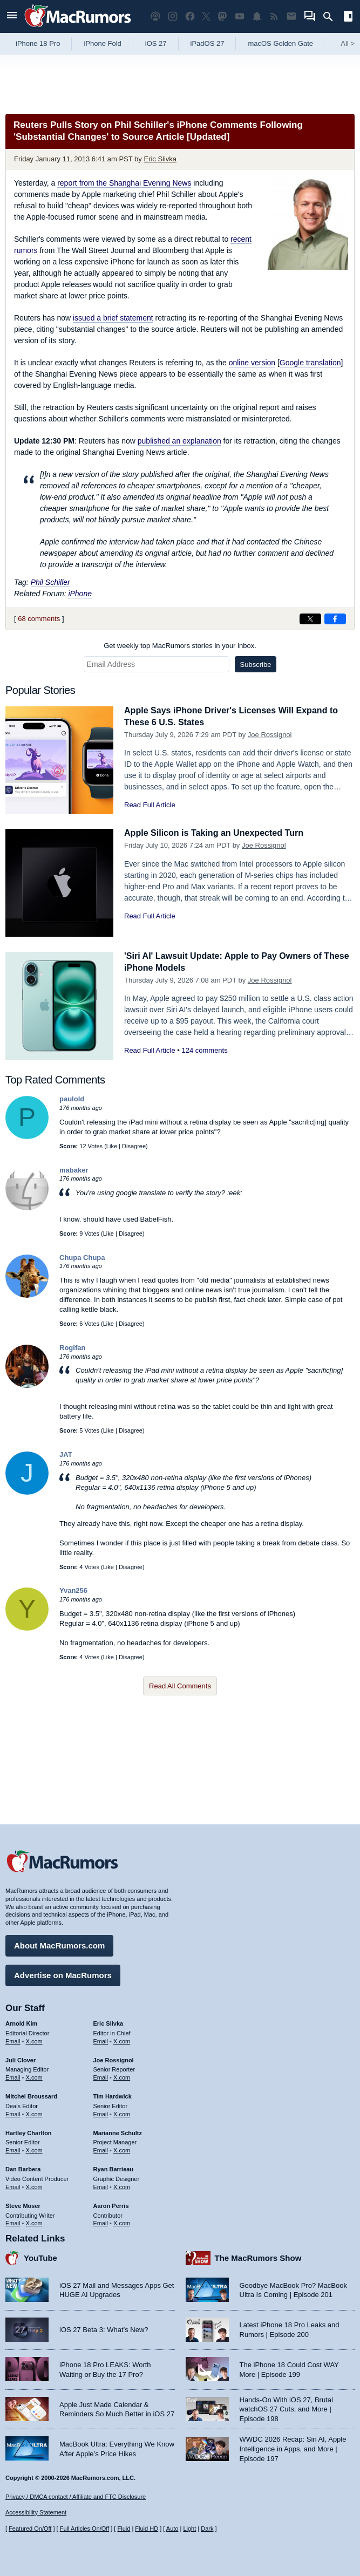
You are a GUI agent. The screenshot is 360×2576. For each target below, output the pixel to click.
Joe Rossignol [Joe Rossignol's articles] (113, 2058)
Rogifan (72, 1348)
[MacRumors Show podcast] (155, 16)
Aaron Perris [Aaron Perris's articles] (111, 2204)
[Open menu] (11, 16)
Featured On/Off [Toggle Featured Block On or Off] (30, 2528)
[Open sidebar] (348, 17)
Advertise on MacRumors (63, 1973)
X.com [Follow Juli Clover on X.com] (34, 2076)
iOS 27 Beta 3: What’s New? (103, 2328)
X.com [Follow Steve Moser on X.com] (34, 2221)
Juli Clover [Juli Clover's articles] (20, 2058)
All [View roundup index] (348, 43)
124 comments (204, 1050)
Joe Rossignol (270, 735)
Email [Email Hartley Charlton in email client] (13, 2148)
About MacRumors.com (59, 1943)
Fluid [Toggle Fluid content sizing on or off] (123, 2528)
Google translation (310, 362)
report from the (124, 183)
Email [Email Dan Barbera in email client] (13, 2185)
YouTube (40, 2256)
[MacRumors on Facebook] (190, 16)
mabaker (73, 1170)
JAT (65, 1454)
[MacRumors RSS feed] (274, 16)
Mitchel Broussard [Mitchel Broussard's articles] (31, 2094)
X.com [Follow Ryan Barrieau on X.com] (121, 2185)
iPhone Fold (102, 43)
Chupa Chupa (82, 1257)
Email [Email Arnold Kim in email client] (13, 2039)
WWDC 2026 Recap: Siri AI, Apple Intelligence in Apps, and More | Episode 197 (293, 2447)
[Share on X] (310, 619)
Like (111, 1146)
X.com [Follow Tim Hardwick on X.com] (121, 2112)
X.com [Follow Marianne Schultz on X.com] (121, 2148)
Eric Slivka (160, 159)
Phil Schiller (50, 582)
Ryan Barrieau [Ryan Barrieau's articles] (113, 2167)
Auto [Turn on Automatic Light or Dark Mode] (172, 2528)
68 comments (39, 619)
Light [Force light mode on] (189, 2528)
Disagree (134, 1146)
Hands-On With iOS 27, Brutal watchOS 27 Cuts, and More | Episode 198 (286, 2407)
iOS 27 (156, 43)
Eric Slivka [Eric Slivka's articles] (108, 2022)
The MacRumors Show (258, 2256)
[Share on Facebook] (335, 619)
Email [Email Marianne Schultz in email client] (100, 2148)
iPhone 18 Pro (38, 43)
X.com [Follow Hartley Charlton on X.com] (34, 2148)
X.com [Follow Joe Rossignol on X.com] (121, 2076)
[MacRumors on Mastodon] (222, 16)
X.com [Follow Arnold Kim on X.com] (34, 2039)
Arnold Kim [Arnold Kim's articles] (21, 2022)
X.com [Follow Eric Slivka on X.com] (121, 2039)
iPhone (80, 593)
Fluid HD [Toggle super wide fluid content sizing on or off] (146, 2528)
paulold (71, 1099)
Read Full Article (149, 805)
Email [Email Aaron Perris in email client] (100, 2221)
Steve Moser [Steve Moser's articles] (22, 2204)
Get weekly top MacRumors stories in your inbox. (180, 646)
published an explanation (179, 441)
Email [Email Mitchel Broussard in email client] (13, 2112)
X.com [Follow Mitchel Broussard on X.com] (34, 2112)
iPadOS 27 (208, 43)
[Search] (332, 17)
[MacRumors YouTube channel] (239, 16)
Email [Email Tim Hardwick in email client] (100, 2112)
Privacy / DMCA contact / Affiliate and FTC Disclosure (75, 2496)
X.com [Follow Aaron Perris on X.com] (121, 2221)
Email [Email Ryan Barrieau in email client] (100, 2185)
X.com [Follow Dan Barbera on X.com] (34, 2185)
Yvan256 (73, 1590)
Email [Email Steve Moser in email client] (13, 2221)
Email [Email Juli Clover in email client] (13, 2076)
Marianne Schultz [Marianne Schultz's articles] (117, 2131)
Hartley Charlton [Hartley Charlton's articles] (28, 2131)
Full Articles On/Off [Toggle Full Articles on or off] (85, 2528)
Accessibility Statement (35, 2512)
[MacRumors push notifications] (257, 16)
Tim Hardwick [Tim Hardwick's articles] (112, 2094)
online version (252, 362)
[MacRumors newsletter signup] (291, 16)
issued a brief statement (113, 318)
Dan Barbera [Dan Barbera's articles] (22, 2167)
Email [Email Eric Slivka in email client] (100, 2039)
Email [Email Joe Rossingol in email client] (100, 2076)
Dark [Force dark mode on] (207, 2528)
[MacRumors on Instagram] (172, 16)
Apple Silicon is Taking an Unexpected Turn (219, 833)
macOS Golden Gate (280, 43)
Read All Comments (180, 1686)
